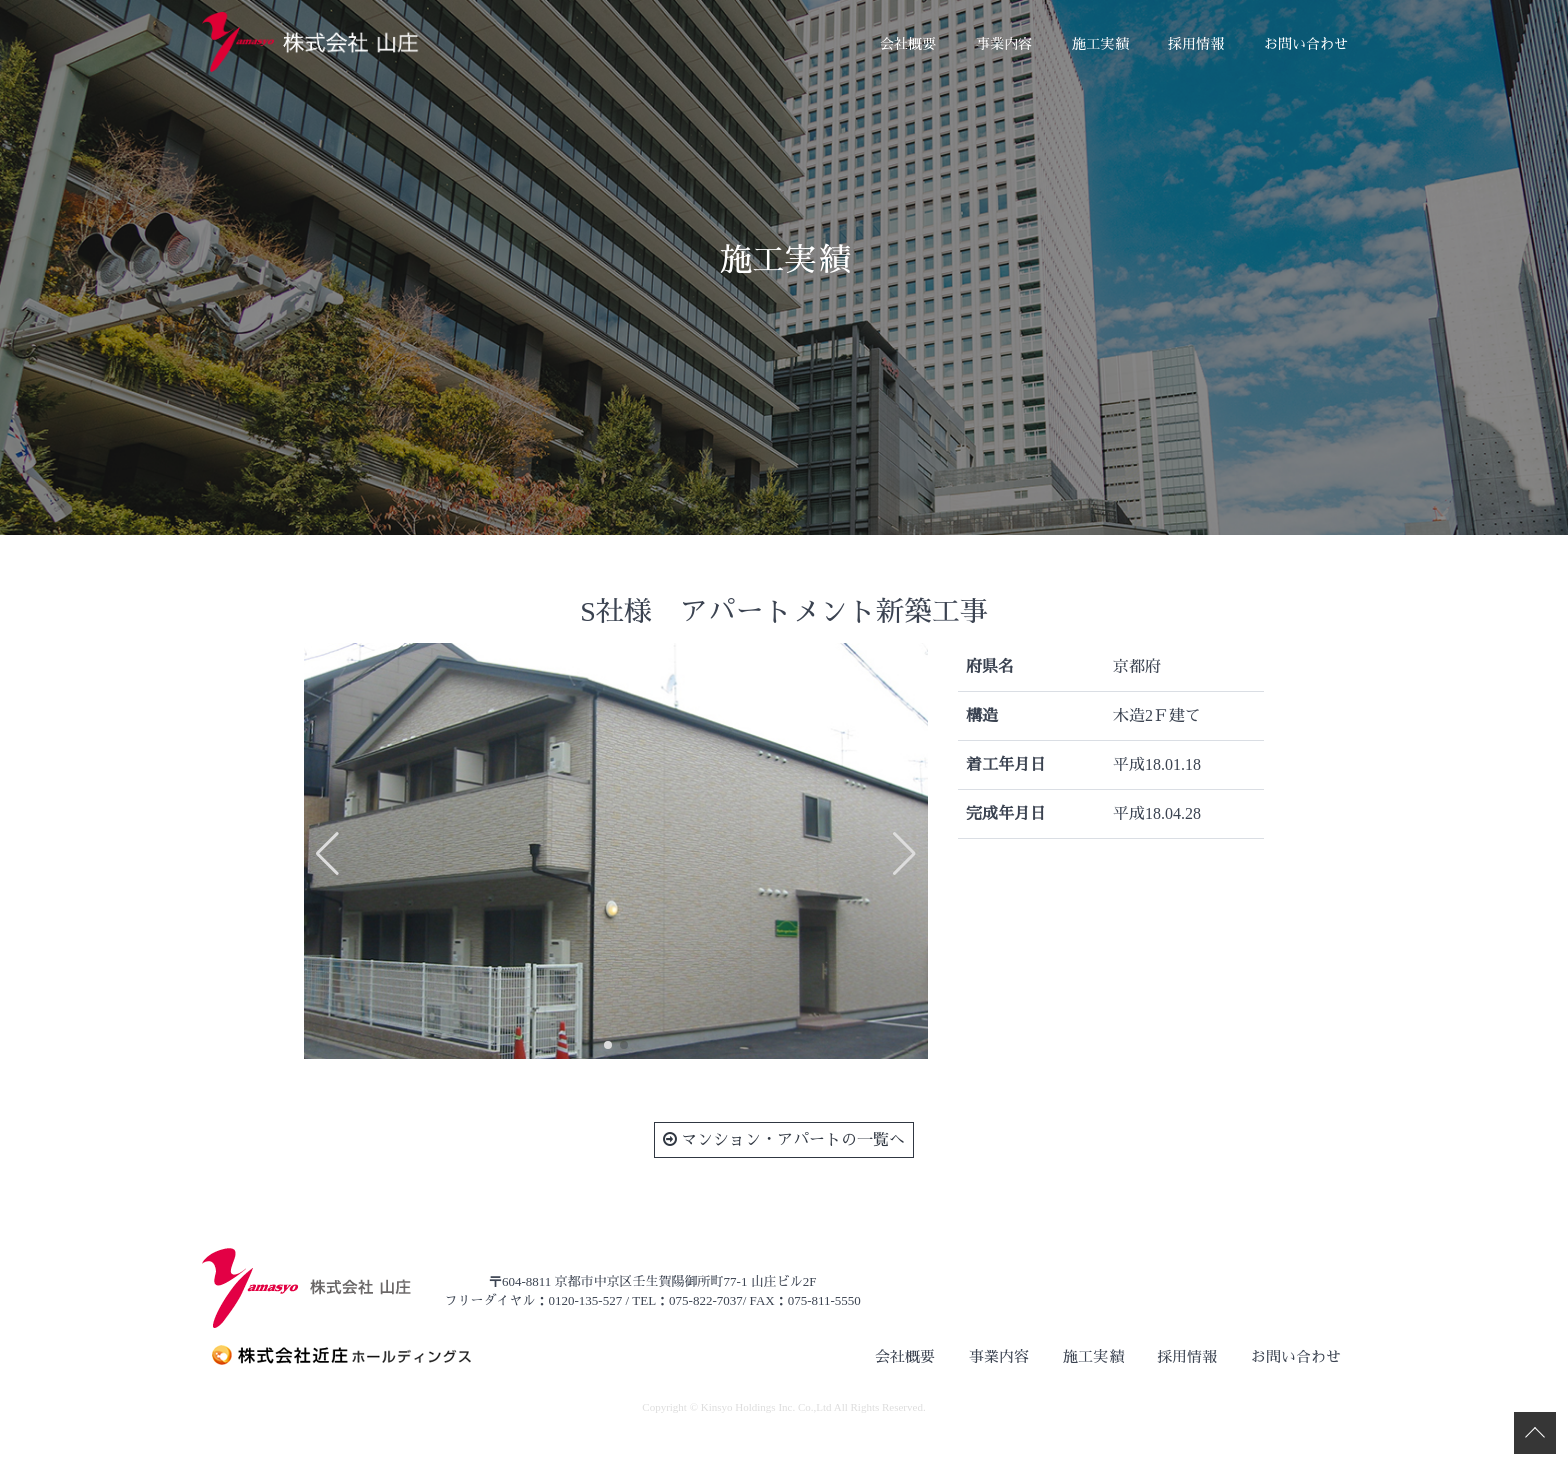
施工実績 (1100, 44)
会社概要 (908, 44)
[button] (608, 1045)
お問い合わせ (1306, 44)
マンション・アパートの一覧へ (784, 1139)
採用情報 (1196, 44)
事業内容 (1004, 44)
